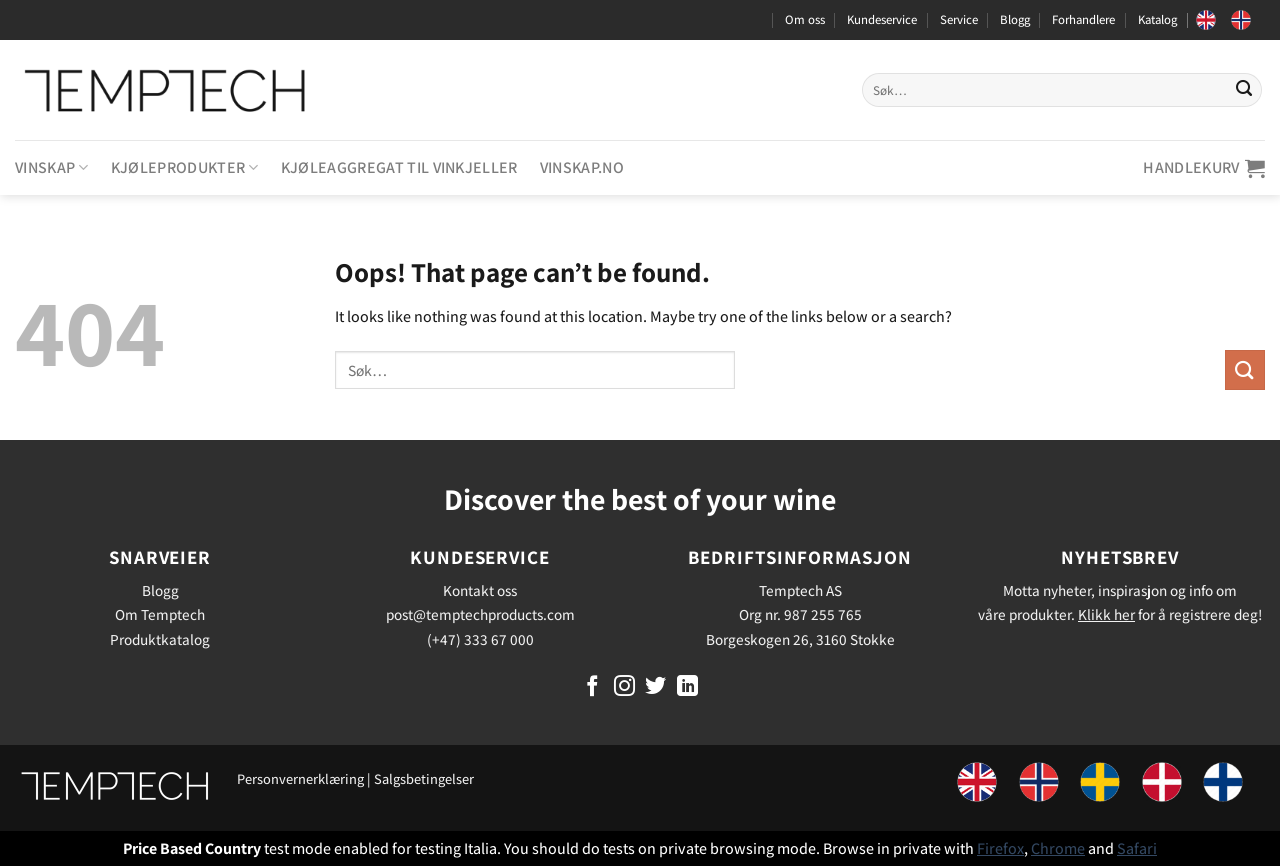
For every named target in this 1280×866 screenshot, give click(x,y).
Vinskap (52, 167)
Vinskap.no (582, 167)
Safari (1137, 848)
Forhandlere (1083, 19)
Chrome (1058, 848)
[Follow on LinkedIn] (687, 687)
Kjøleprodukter (185, 167)
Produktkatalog (160, 639)
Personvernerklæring (300, 778)
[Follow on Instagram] (624, 687)
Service (959, 19)
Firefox (1000, 848)
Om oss (805, 19)
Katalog (1157, 19)
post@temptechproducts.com (480, 614)
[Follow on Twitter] (655, 687)
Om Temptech (160, 614)
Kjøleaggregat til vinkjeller (399, 167)
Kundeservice (882, 19)
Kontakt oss (480, 590)
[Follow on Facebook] (592, 687)
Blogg (1015, 19)
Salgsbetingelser (424, 778)
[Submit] (1244, 90)
